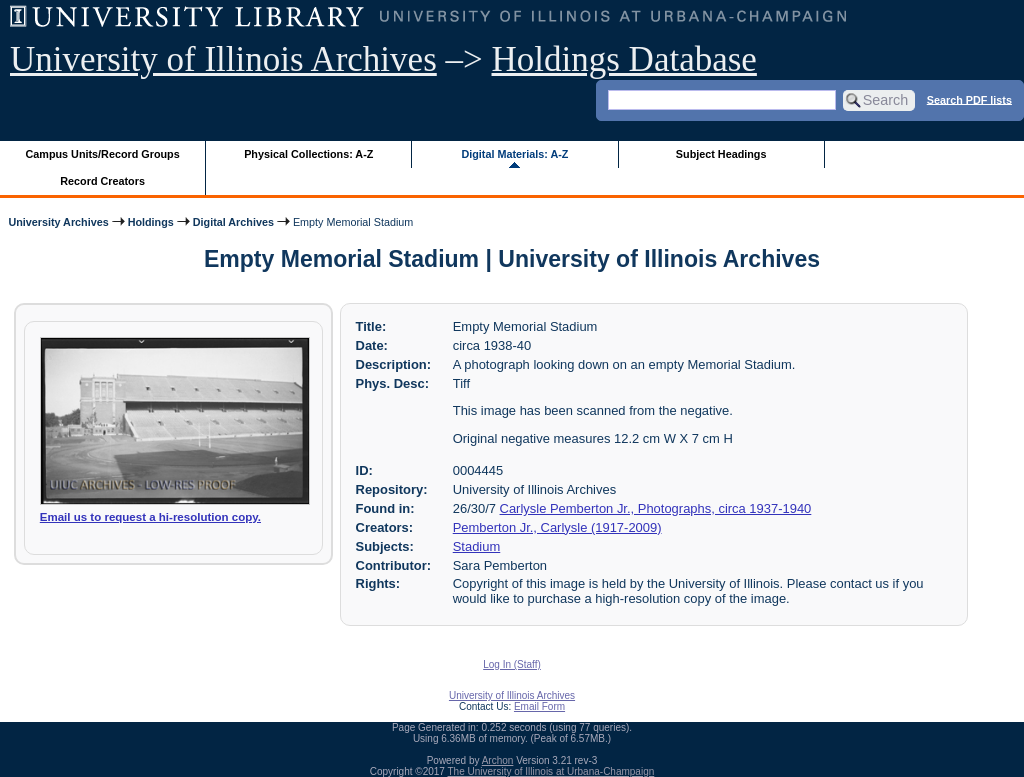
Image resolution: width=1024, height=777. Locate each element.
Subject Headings (721, 154)
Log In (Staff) (512, 664)
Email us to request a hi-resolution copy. (150, 517)
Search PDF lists (969, 99)
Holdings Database (624, 59)
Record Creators (102, 181)
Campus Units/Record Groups (103, 154)
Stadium (477, 546)
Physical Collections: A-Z (308, 154)
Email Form (539, 706)
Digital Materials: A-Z (514, 154)
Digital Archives (233, 222)
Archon (498, 760)
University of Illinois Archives (223, 59)
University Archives (58, 222)
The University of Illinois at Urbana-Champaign (551, 771)
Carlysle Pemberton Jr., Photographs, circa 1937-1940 (656, 508)
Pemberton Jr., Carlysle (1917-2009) (557, 527)
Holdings (151, 222)
